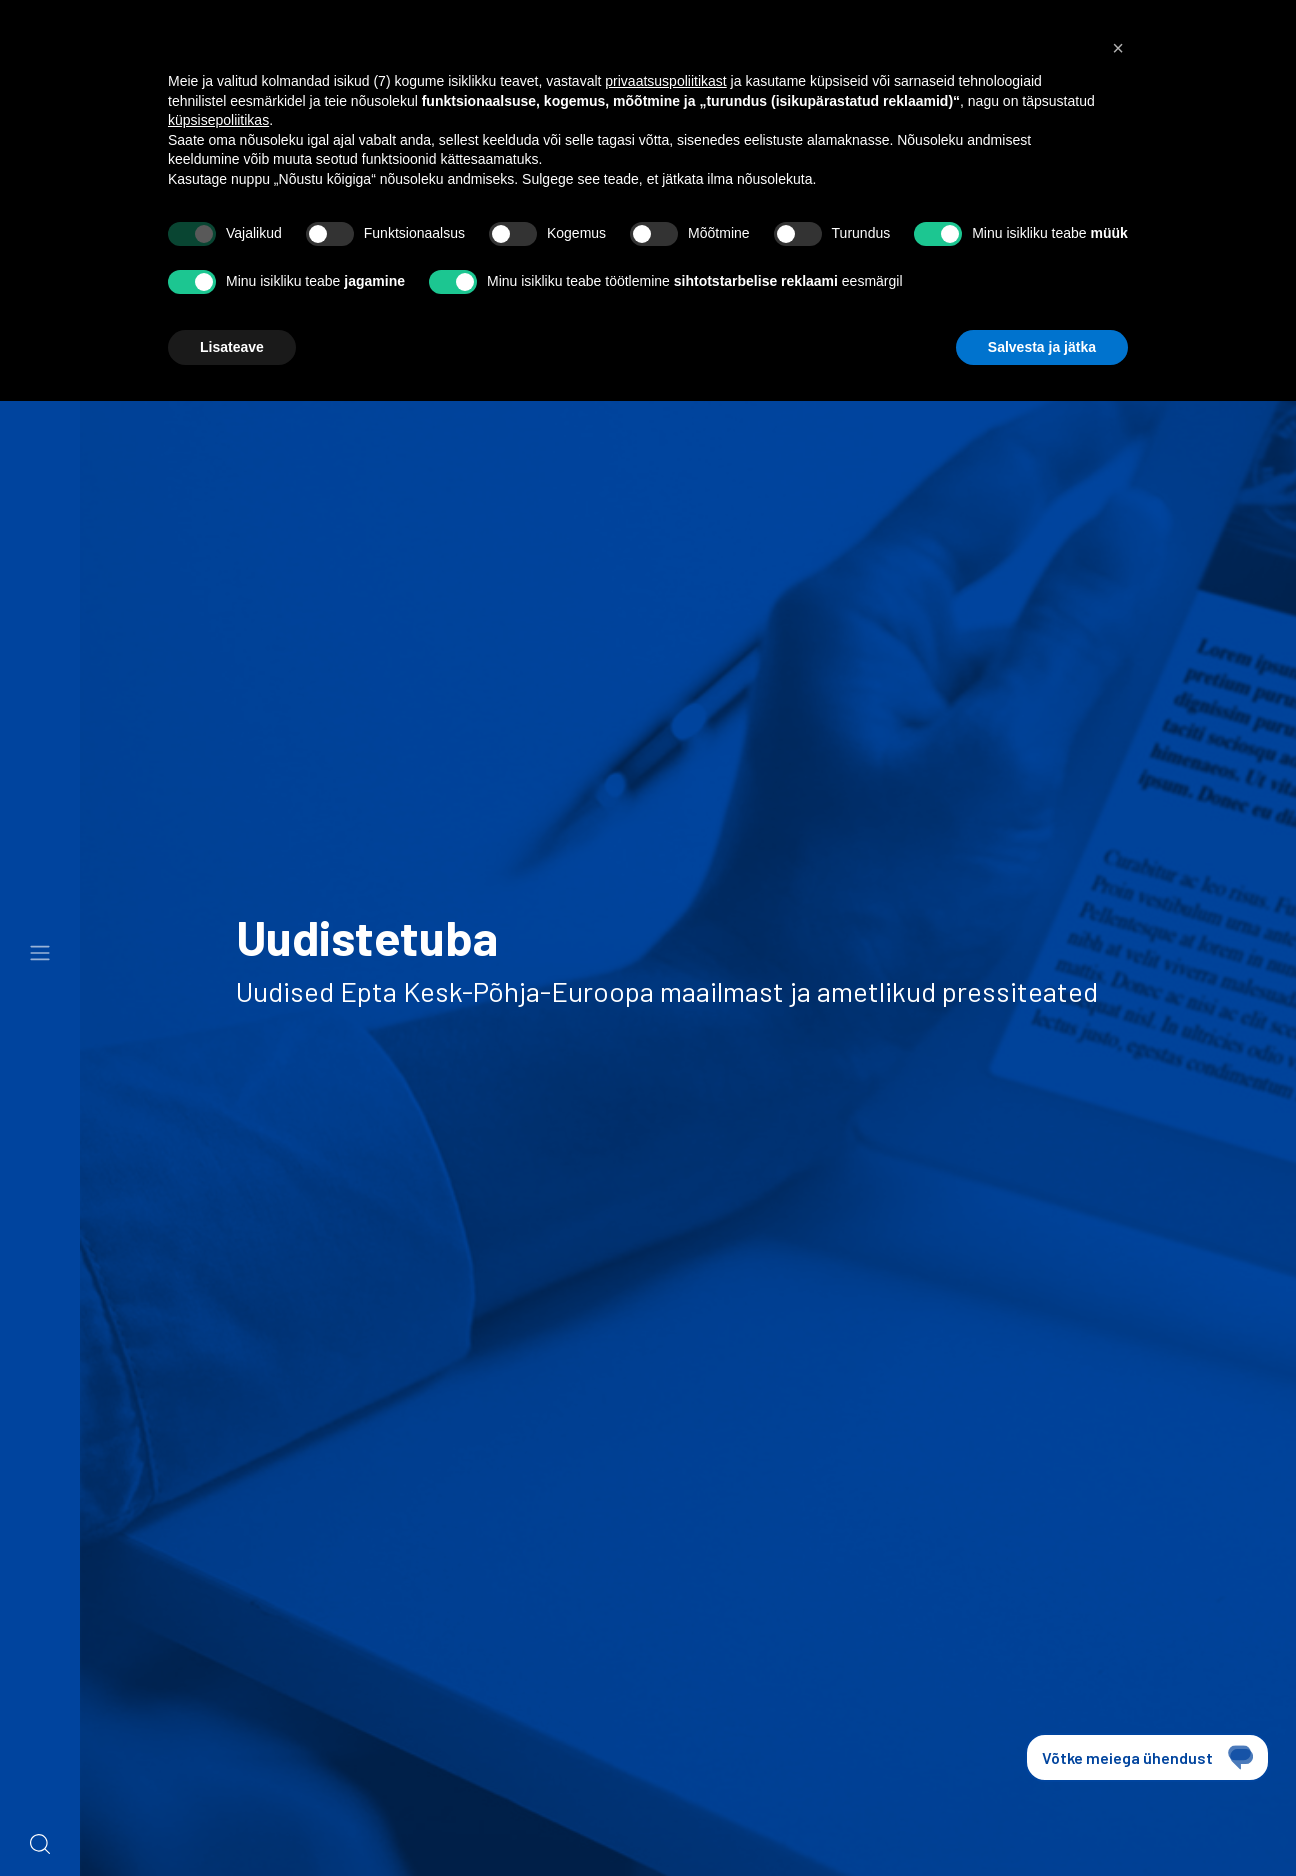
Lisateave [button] (232, 347)
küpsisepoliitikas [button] (218, 120)
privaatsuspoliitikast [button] (665, 81)
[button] (1118, 48)
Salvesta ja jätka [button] (1042, 347)
